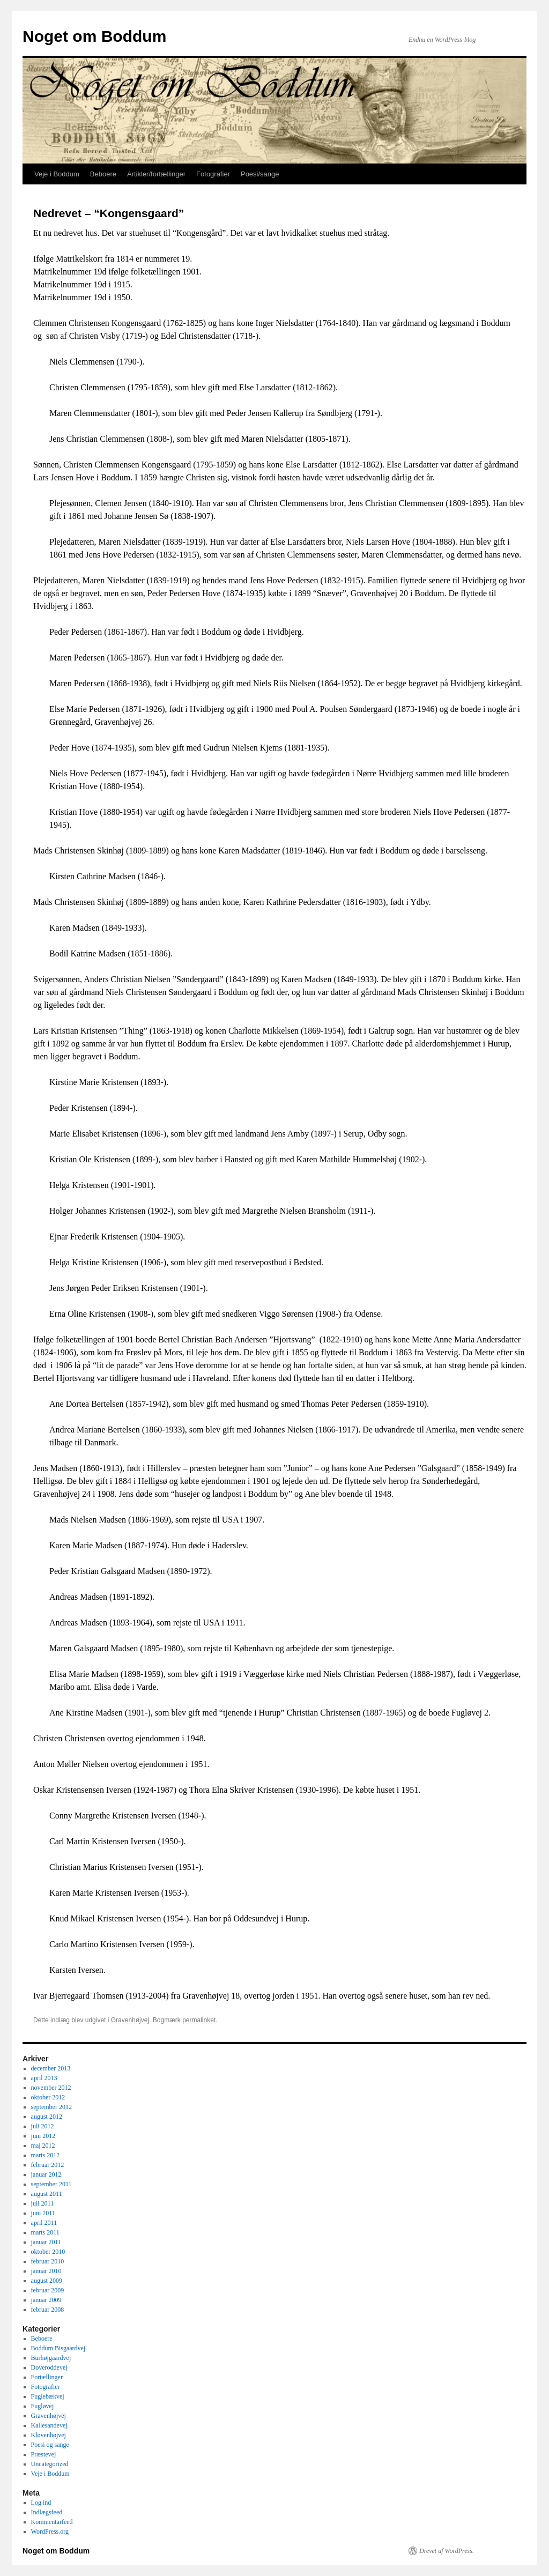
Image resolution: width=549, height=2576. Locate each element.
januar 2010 (46, 2271)
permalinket (199, 2020)
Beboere (103, 174)
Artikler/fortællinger (156, 174)
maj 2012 (43, 2145)
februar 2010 (47, 2261)
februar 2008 (47, 2309)
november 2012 (51, 2087)
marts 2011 (45, 2232)
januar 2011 (46, 2242)
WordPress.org (50, 2531)
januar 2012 (46, 2174)
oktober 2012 (48, 2097)
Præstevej (43, 2454)
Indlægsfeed (47, 2512)
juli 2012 (42, 2126)
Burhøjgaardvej (51, 2358)
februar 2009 (47, 2290)
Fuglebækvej (47, 2396)
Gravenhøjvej (130, 2020)
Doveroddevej (49, 2367)
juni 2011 (43, 2213)
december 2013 (51, 2068)
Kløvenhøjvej (48, 2435)
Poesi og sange (50, 2444)
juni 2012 (43, 2136)
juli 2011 (42, 2203)
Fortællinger (47, 2377)
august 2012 (46, 2116)
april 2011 (44, 2222)
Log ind (41, 2502)
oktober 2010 (48, 2251)
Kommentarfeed (52, 2522)
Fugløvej (42, 2406)
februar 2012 (47, 2165)
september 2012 (51, 2107)
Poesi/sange (260, 174)
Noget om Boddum (94, 36)
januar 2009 (46, 2300)
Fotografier (213, 174)
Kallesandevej (49, 2425)
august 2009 (46, 2280)
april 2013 (44, 2078)
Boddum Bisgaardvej (58, 2348)
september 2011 (51, 2184)
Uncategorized (50, 2464)
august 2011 (46, 2194)
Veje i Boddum (56, 174)
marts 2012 (45, 2155)
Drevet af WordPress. (446, 2551)
